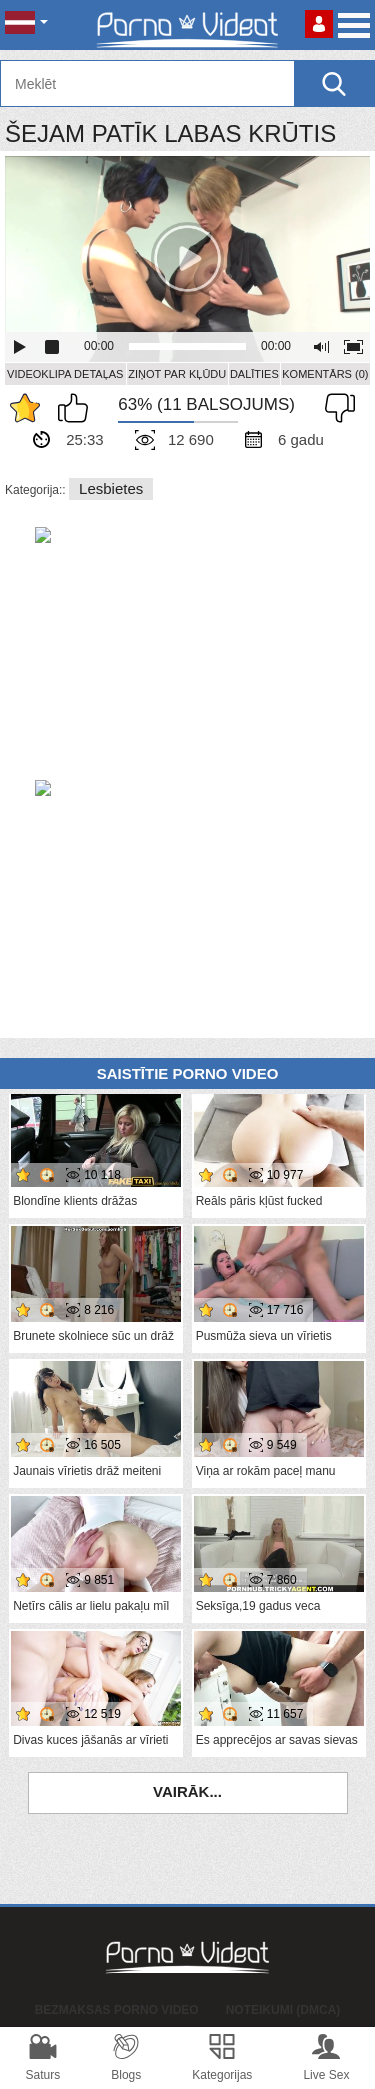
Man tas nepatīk (335, 408)
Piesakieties (319, 24)
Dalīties (254, 374)
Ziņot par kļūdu (177, 374)
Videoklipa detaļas (65, 374)
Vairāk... (187, 1791)
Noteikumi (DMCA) (283, 2010)
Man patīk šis (78, 408)
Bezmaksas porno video (117, 2010)
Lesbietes (111, 488)
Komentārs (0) (325, 374)
